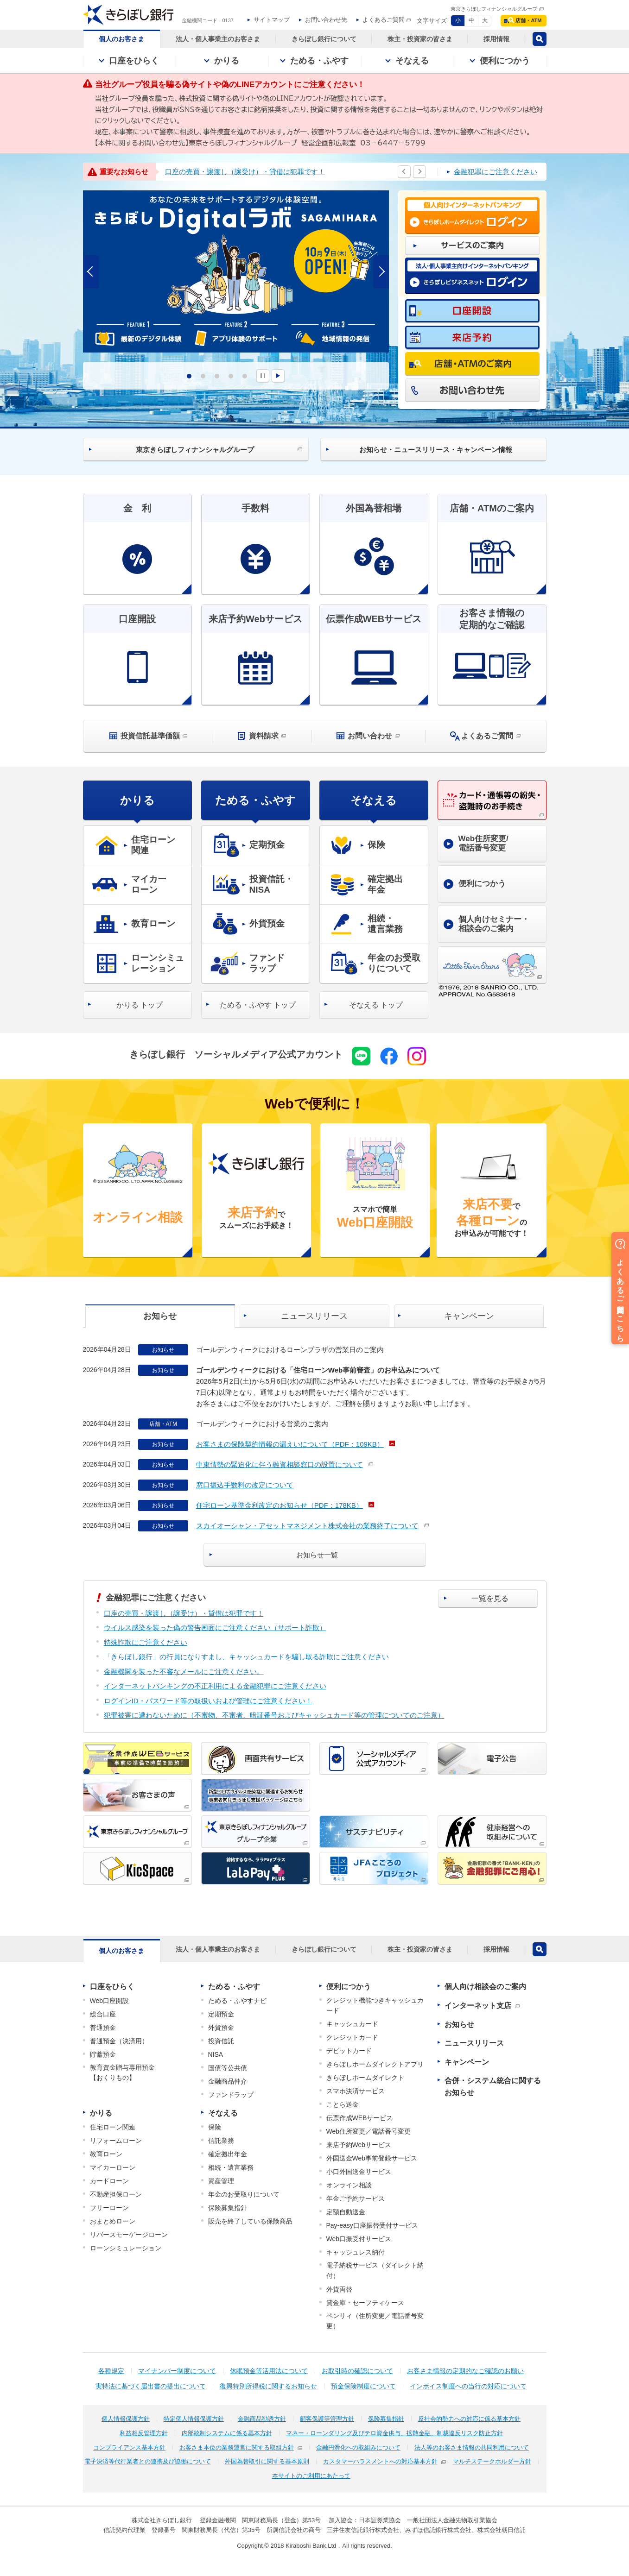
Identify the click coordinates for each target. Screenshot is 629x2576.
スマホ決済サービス (355, 2091)
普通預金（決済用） (119, 2041)
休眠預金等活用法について (269, 2370)
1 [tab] (189, 376)
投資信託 (221, 2041)
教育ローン (106, 2154)
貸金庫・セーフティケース (365, 2302)
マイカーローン (112, 2167)
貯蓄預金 (103, 2054)
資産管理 (221, 2181)
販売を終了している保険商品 (250, 2221)
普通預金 (103, 2027)
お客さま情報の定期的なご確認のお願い (465, 2370)
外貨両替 (339, 2289)
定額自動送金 (345, 2212)
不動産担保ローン (116, 2194)
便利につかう (348, 1986)
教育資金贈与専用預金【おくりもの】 (122, 2072)
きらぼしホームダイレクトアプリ (375, 2064)
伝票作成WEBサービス (359, 2118)
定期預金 (221, 2014)
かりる (137, 800)
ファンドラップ (231, 2094)
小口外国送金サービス (358, 2171)
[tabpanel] (236, 271)
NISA (215, 2054)
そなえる (373, 800)
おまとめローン (112, 2221)
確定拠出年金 (227, 2154)
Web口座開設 (109, 2000)
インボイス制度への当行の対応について (468, 2386)
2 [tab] (203, 376)
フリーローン (109, 2207)
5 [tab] (244, 376)
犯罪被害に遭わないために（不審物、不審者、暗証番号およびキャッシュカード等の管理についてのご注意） (274, 1715)
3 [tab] (217, 376)
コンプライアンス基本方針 (129, 2447)
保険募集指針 (227, 2207)
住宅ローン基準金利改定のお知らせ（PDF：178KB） (279, 1505)
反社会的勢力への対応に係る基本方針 (469, 2418)
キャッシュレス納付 (355, 2252)
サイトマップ (272, 19)
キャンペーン (467, 2062)
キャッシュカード (352, 2024)
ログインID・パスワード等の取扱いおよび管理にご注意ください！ (208, 1701)
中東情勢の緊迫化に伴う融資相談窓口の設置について (279, 1464)
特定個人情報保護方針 (194, 2418)
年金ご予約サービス (355, 2198)
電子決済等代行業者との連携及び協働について (147, 2461)
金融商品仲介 (227, 2081)
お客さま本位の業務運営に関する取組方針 (236, 2447)
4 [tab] (231, 376)
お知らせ (459, 2024)
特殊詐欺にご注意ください (145, 1642)
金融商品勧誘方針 (262, 2418)
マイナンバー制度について (177, 2370)
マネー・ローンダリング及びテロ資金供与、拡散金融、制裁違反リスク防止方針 (394, 2433)
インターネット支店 (478, 2005)
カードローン (109, 2181)
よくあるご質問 (383, 19)
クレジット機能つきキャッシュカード (375, 2005)
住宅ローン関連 (112, 2127)
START (278, 376)
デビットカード (349, 2050)
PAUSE (262, 376)
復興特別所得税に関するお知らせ (268, 2386)
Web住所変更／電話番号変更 (368, 2131)
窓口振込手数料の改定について (244, 1485)
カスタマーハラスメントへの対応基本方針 (380, 2461)
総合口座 (103, 2014)
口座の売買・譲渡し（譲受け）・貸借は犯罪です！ (245, 172)
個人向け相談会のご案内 (485, 1986)
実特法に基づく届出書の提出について (150, 2386)
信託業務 (221, 2140)
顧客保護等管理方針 (327, 2418)
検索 (539, 39)
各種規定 (111, 2370)
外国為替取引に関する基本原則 (267, 2461)
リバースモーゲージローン (129, 2234)
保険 (214, 2127)
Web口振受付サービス (359, 2238)
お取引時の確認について (357, 2370)
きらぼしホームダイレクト (365, 2077)
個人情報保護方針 (126, 2418)
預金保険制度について (363, 2386)
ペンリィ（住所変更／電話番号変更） (375, 2321)
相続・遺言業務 (231, 2167)
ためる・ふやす (255, 800)
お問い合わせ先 (326, 19)
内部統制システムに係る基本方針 (227, 2433)
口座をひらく (112, 1986)
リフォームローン (116, 2140)
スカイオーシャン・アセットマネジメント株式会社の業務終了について (307, 1526)
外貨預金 (221, 2027)
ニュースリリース (474, 2043)
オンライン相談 (349, 2185)
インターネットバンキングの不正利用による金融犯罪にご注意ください (215, 1686)
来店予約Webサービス (359, 2144)
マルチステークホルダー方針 (492, 2461)
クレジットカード (352, 2037)
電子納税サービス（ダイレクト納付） (375, 2270)
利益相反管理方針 (144, 2433)
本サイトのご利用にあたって (311, 2475)
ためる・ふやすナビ (237, 2000)
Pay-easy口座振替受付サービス (372, 2225)
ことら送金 (342, 2104)
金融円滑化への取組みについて (358, 2447)
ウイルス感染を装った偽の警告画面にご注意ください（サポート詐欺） (215, 1627)
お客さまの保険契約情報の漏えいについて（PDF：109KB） (290, 1444)
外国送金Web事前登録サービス (372, 2158)
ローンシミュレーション (125, 2248)
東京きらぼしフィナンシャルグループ (494, 9)
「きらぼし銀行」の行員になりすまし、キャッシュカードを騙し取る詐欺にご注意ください (246, 1657)
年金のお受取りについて (244, 2194)
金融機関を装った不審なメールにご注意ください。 (184, 1671)
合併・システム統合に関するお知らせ (493, 2087)
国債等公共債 (227, 2068)
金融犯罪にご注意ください (495, 172)
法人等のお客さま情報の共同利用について (471, 2447)
